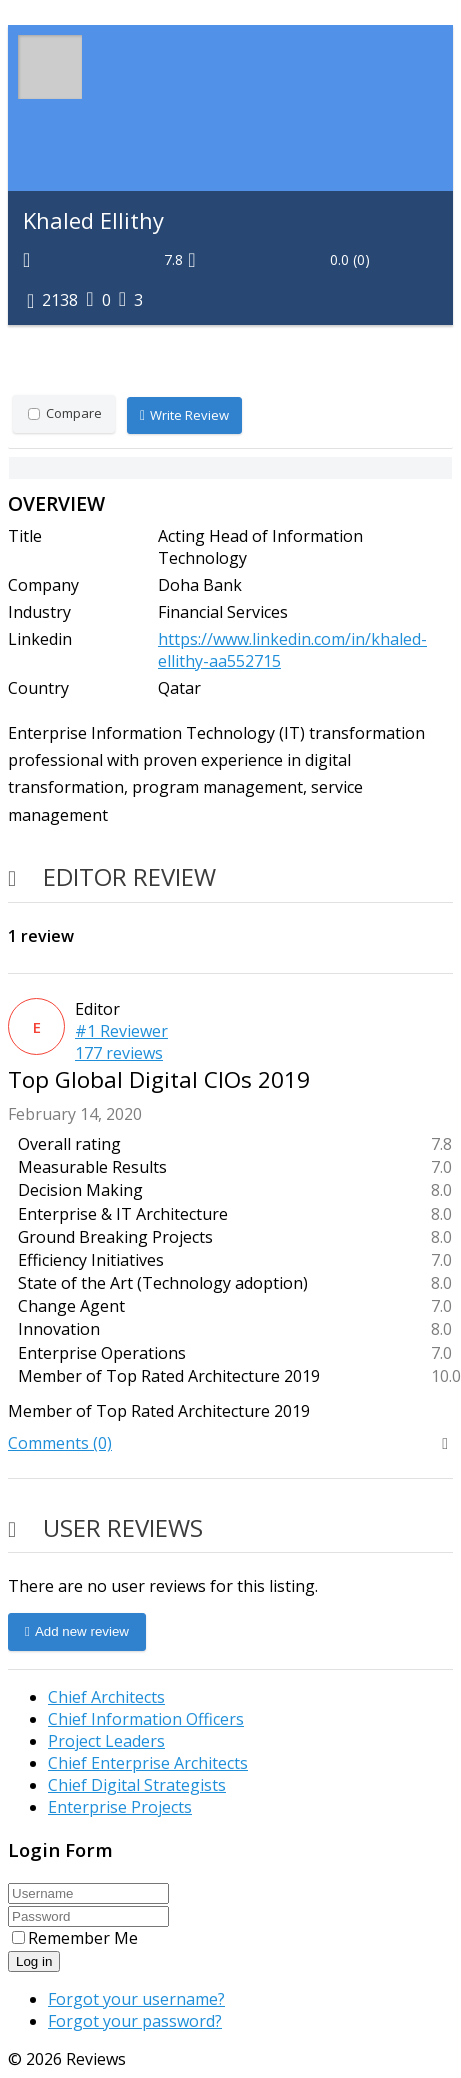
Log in (34, 1961)
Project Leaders (106, 1741)
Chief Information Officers (146, 1719)
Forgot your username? (136, 1999)
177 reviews (119, 1053)
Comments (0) (60, 1443)
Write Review (184, 416)
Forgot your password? (135, 2021)
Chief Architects (106, 1697)
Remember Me (75, 1938)
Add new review (77, 1632)
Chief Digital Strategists (137, 1785)
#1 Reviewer (121, 1031)
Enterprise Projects (120, 1807)
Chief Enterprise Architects (148, 1763)
